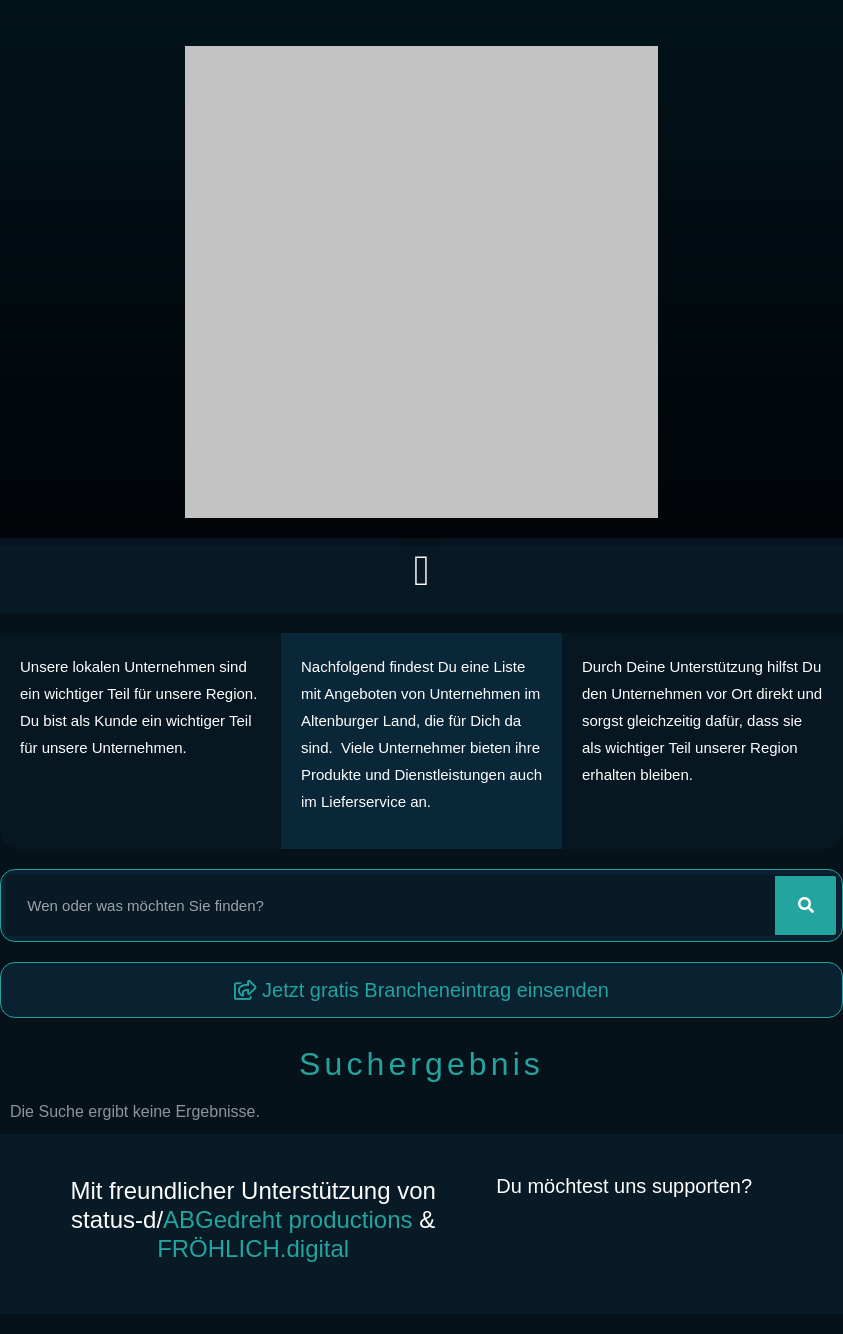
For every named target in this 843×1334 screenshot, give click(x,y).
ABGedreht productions (287, 1219)
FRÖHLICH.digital (253, 1248)
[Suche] (805, 905)
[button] (421, 570)
